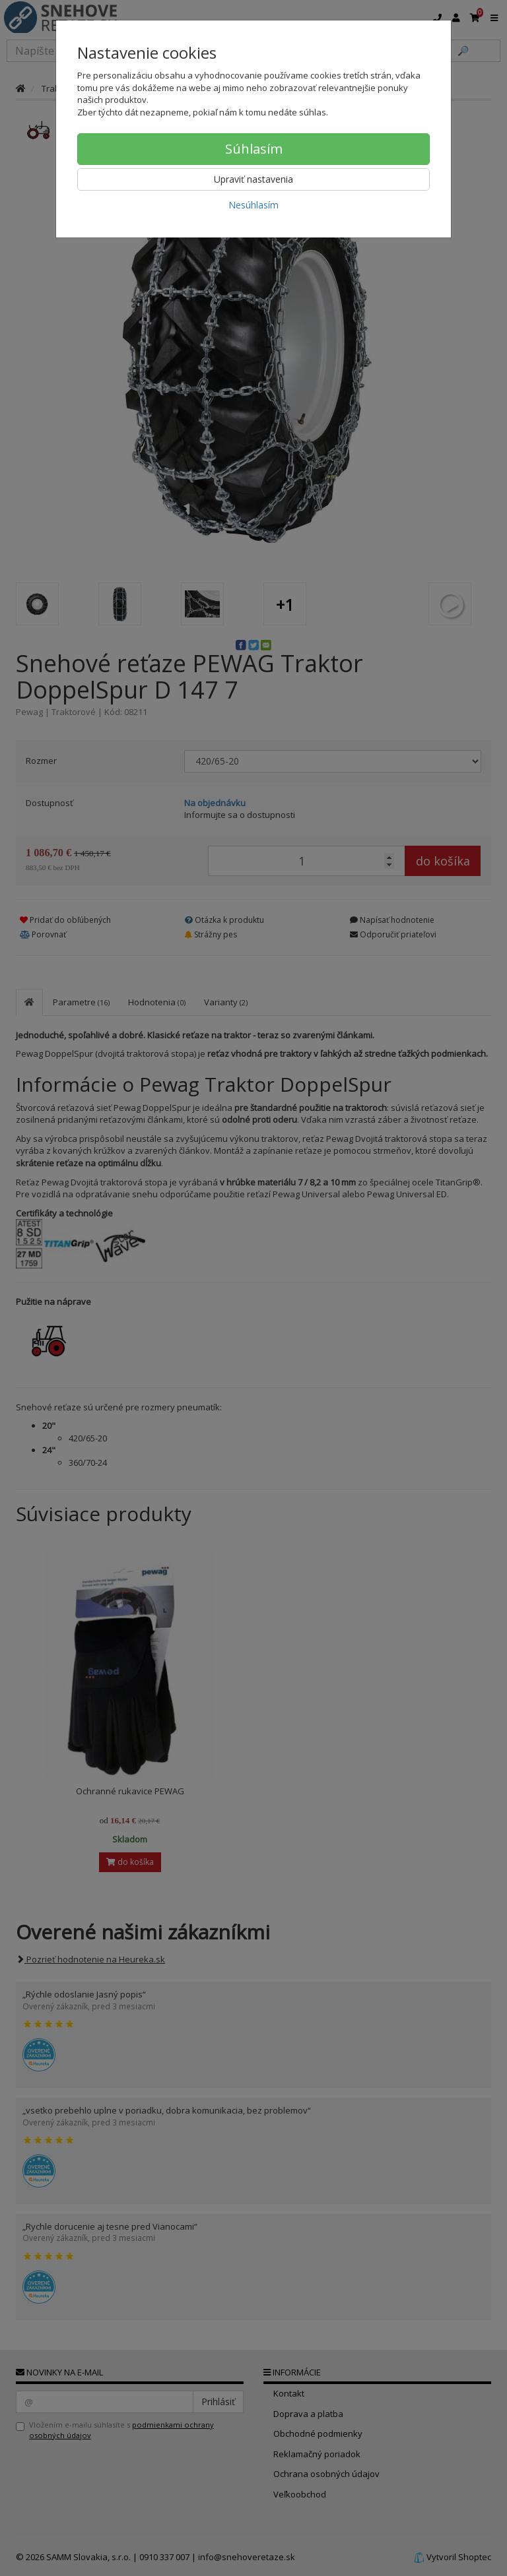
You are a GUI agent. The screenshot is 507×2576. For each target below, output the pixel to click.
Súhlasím (254, 149)
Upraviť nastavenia (253, 179)
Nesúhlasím (253, 205)
